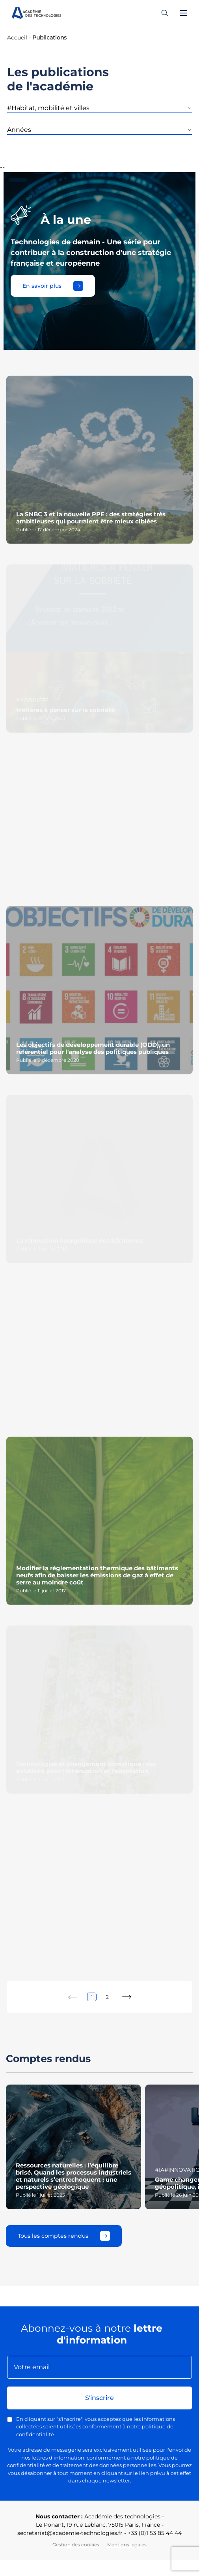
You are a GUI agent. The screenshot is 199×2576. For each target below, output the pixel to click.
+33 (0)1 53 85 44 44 (155, 2533)
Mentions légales (127, 2545)
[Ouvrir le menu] (183, 13)
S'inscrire (99, 2398)
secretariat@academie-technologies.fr (70, 2533)
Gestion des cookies (75, 2545)
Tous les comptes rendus (64, 2236)
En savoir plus (52, 286)
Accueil (17, 37)
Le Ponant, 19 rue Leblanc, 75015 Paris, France (98, 2524)
